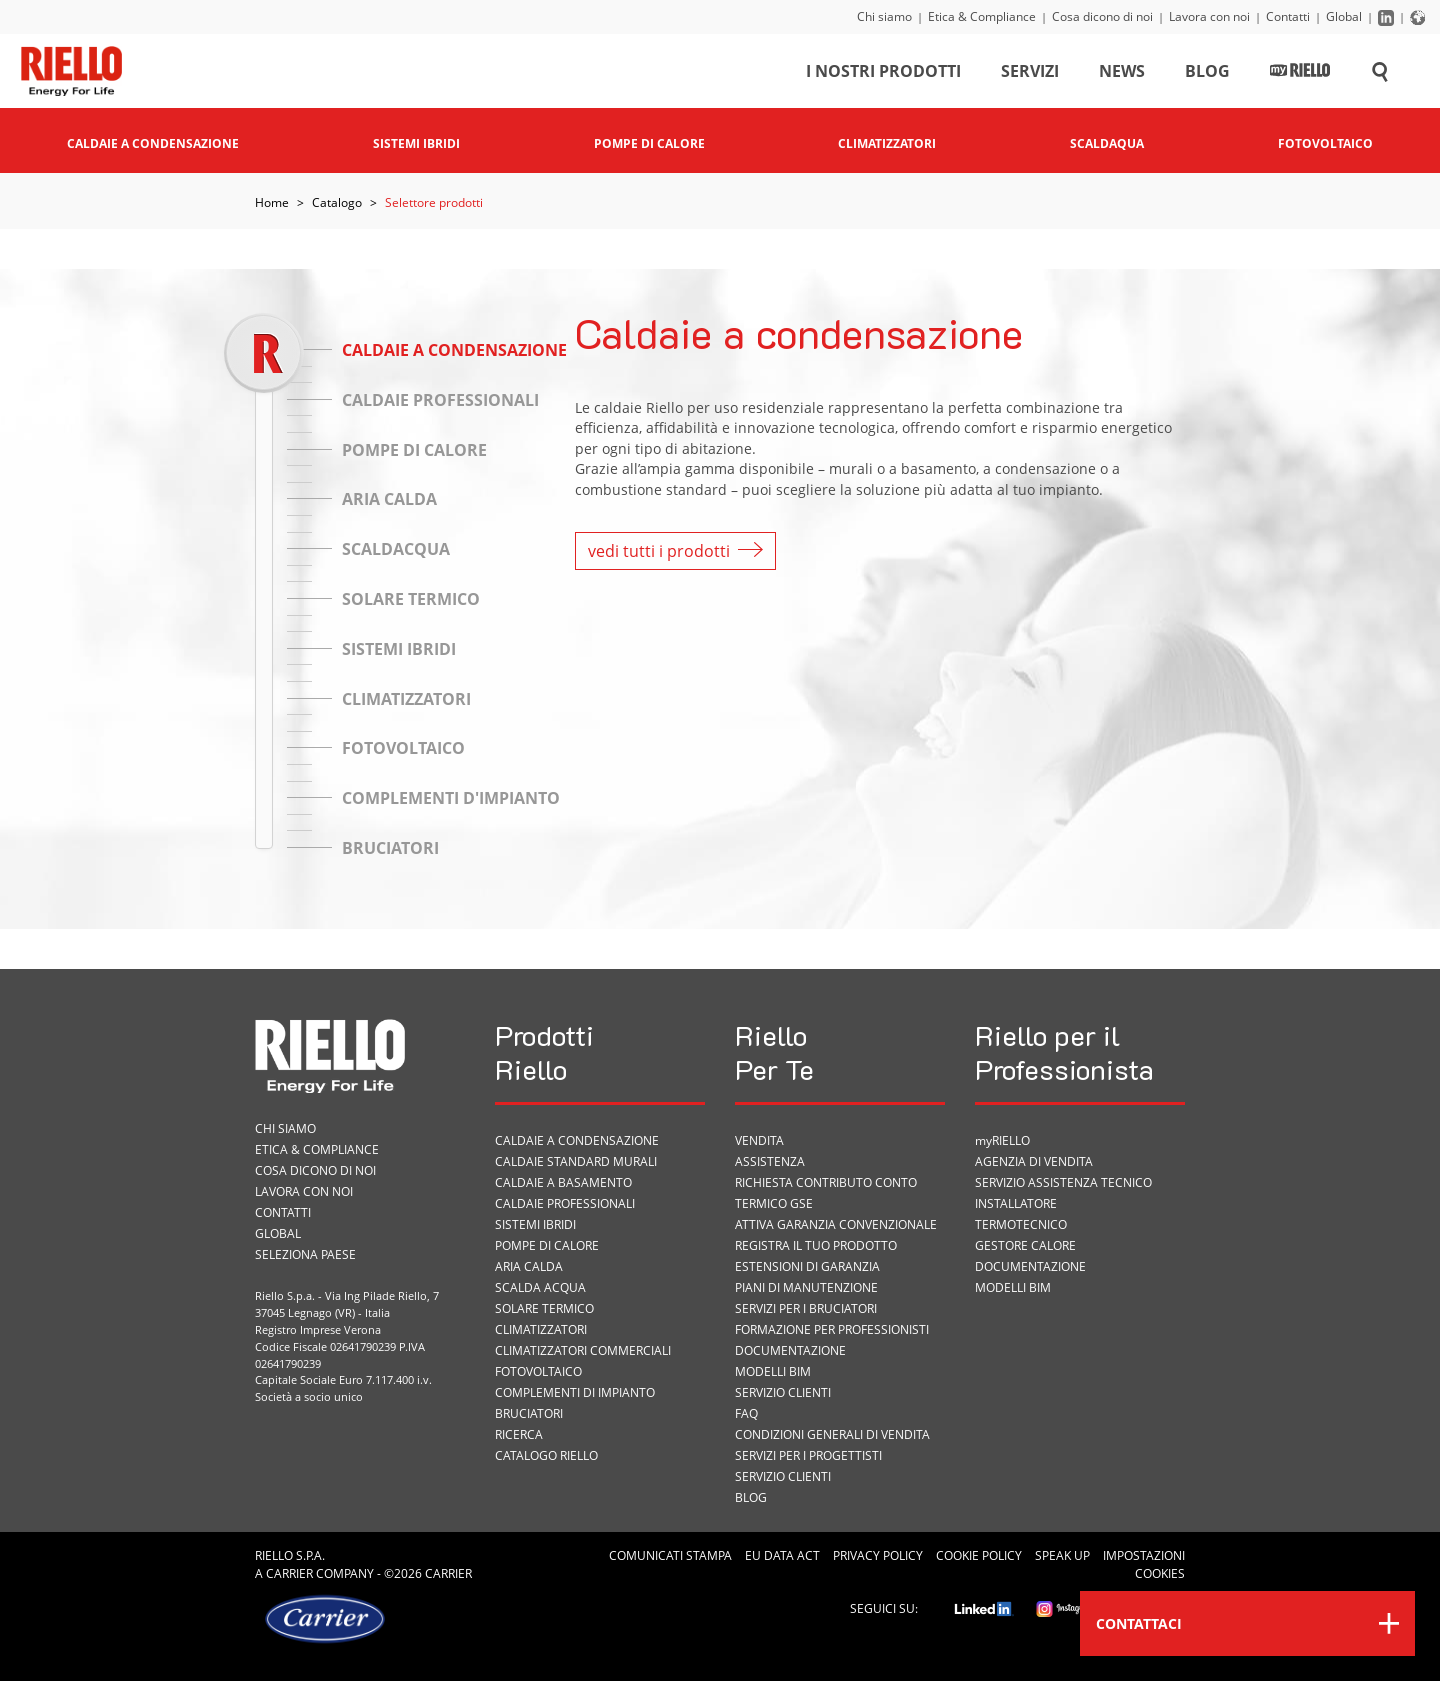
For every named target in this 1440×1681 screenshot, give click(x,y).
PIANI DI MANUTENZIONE (806, 1287)
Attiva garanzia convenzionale (836, 1224)
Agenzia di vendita (1034, 1161)
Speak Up (1062, 1555)
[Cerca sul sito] (1380, 74)
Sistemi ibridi (535, 1224)
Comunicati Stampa (670, 1555)
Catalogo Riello (546, 1455)
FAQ (746, 1413)
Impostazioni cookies (1144, 1564)
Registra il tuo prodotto (816, 1245)
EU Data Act (782, 1555)
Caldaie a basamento (563, 1182)
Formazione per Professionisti (832, 1329)
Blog (1207, 74)
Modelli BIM (773, 1371)
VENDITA (759, 1140)
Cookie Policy (979, 1555)
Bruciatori (529, 1413)
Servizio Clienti (783, 1392)
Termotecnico (1021, 1224)
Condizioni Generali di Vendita (832, 1434)
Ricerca (519, 1434)
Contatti (1288, 16)
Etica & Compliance (982, 16)
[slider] (263, 352)
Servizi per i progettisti (808, 1455)
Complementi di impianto (575, 1392)
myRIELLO (1002, 1140)
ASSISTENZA (770, 1161)
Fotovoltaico (538, 1371)
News (1122, 74)
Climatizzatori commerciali (583, 1350)
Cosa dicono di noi (1102, 16)
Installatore (1016, 1203)
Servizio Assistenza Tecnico (1063, 1182)
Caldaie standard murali (576, 1161)
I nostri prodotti (883, 74)
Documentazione (790, 1350)
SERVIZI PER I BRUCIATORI (806, 1308)
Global (1344, 16)
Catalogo (337, 202)
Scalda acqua (540, 1287)
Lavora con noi (1209, 16)
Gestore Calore (1025, 1245)
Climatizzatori (541, 1329)
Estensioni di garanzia (807, 1266)
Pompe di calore (547, 1245)
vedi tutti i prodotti (675, 551)
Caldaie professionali (565, 1203)
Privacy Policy (878, 1555)
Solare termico (544, 1308)
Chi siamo (884, 16)
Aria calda (529, 1266)
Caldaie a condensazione (577, 1140)
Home (272, 202)
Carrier (289, 1573)
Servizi (1030, 74)
